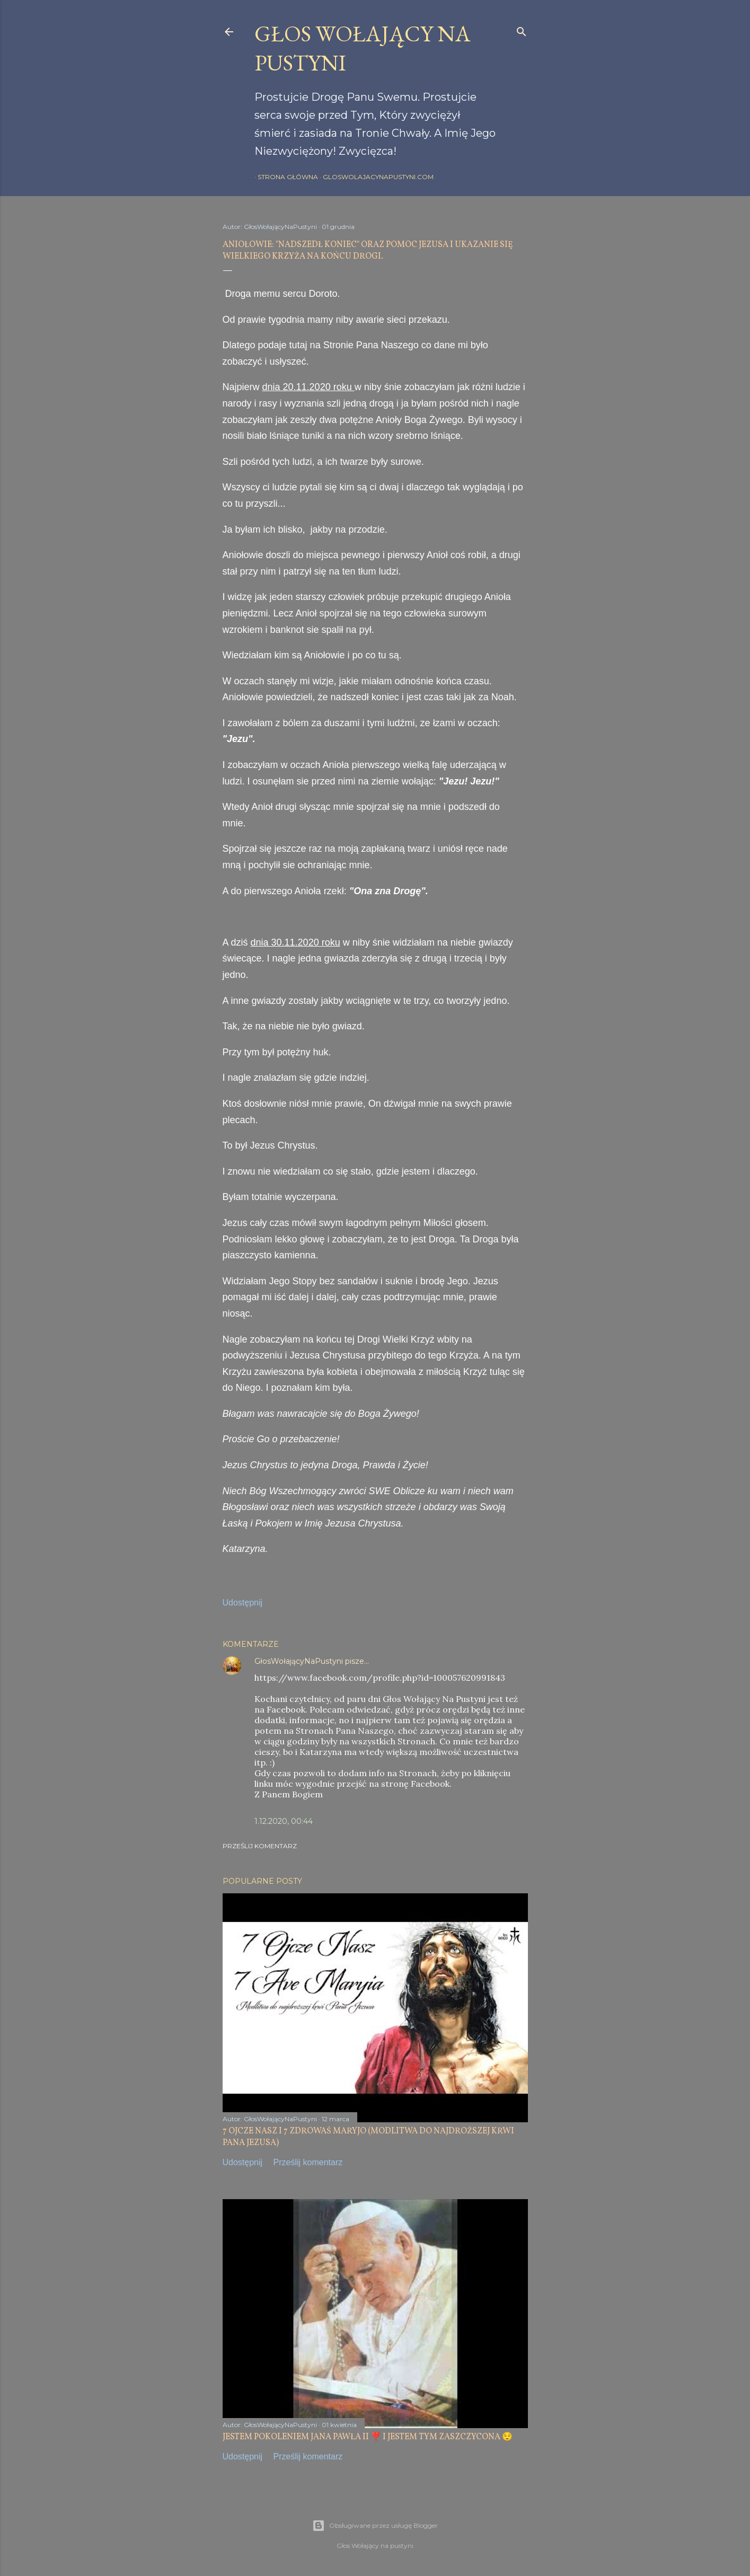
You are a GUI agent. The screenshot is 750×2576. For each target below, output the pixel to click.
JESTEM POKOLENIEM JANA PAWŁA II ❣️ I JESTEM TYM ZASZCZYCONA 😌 (368, 2437)
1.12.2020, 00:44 (283, 1821)
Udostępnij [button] (243, 1602)
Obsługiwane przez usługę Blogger (375, 2525)
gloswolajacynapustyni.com (375, 177)
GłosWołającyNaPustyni (298, 1661)
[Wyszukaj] (521, 29)
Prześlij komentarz (260, 1846)
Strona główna (284, 177)
